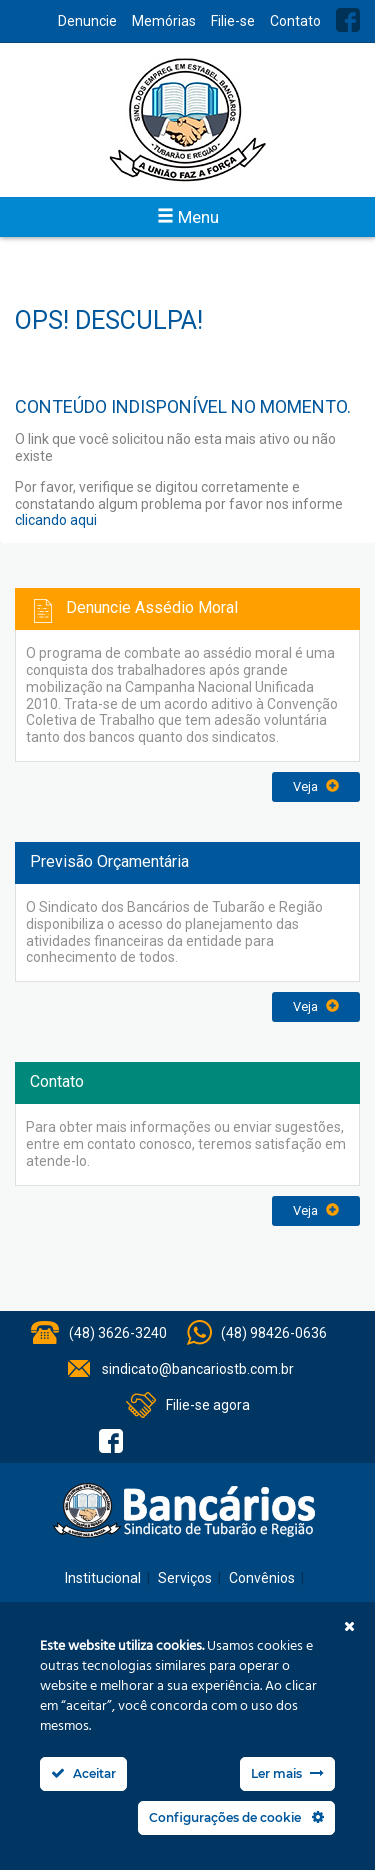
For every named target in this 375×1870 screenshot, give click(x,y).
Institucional (103, 1578)
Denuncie (87, 21)
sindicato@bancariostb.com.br (198, 1369)
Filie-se (233, 21)
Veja (316, 786)
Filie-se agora (208, 1405)
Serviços (185, 1578)
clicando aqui (56, 520)
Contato (295, 21)
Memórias (164, 21)
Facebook (348, 20)
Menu (188, 217)
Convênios (262, 1578)
